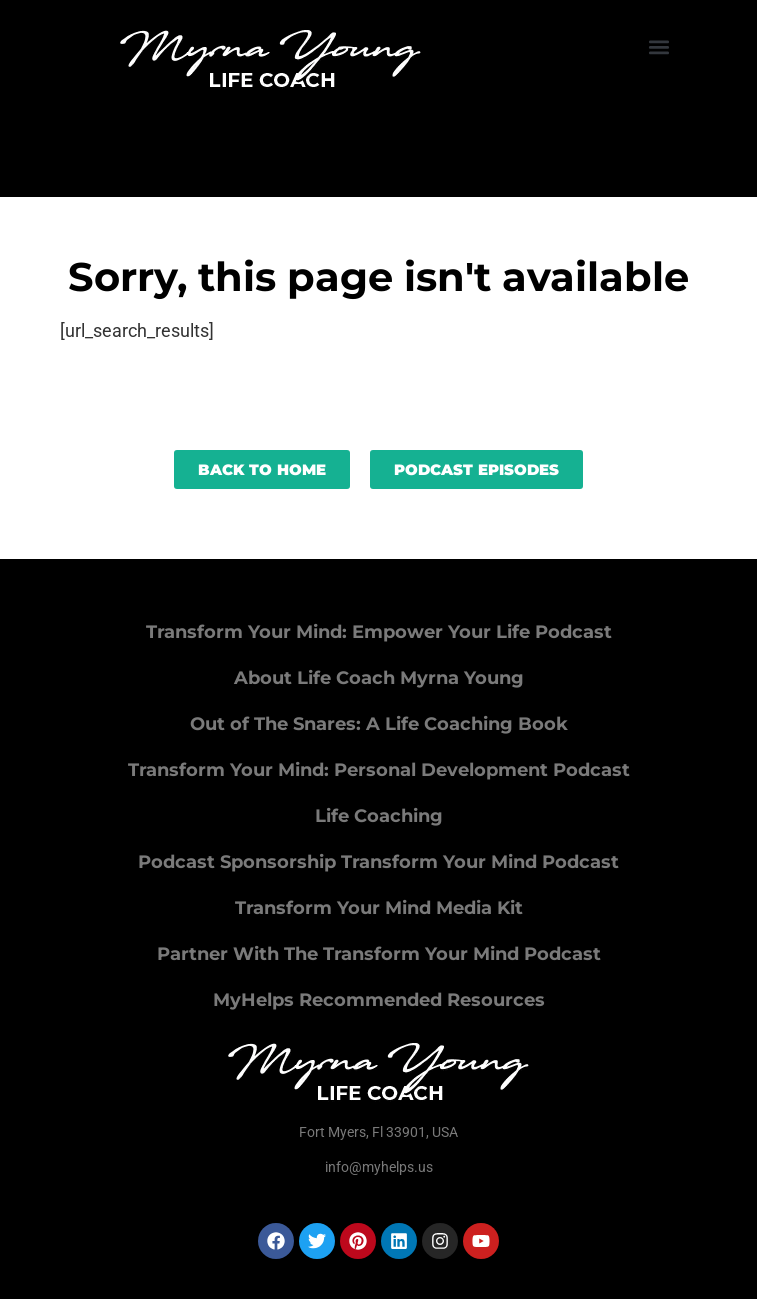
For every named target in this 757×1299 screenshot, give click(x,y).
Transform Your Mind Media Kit (379, 908)
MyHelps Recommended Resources (379, 1000)
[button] (658, 46)
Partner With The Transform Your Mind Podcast (379, 954)
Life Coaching (379, 816)
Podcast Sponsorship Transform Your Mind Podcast (378, 862)
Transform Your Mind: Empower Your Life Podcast (379, 632)
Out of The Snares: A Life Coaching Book (379, 724)
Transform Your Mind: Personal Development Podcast (379, 770)
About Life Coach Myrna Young (379, 678)
